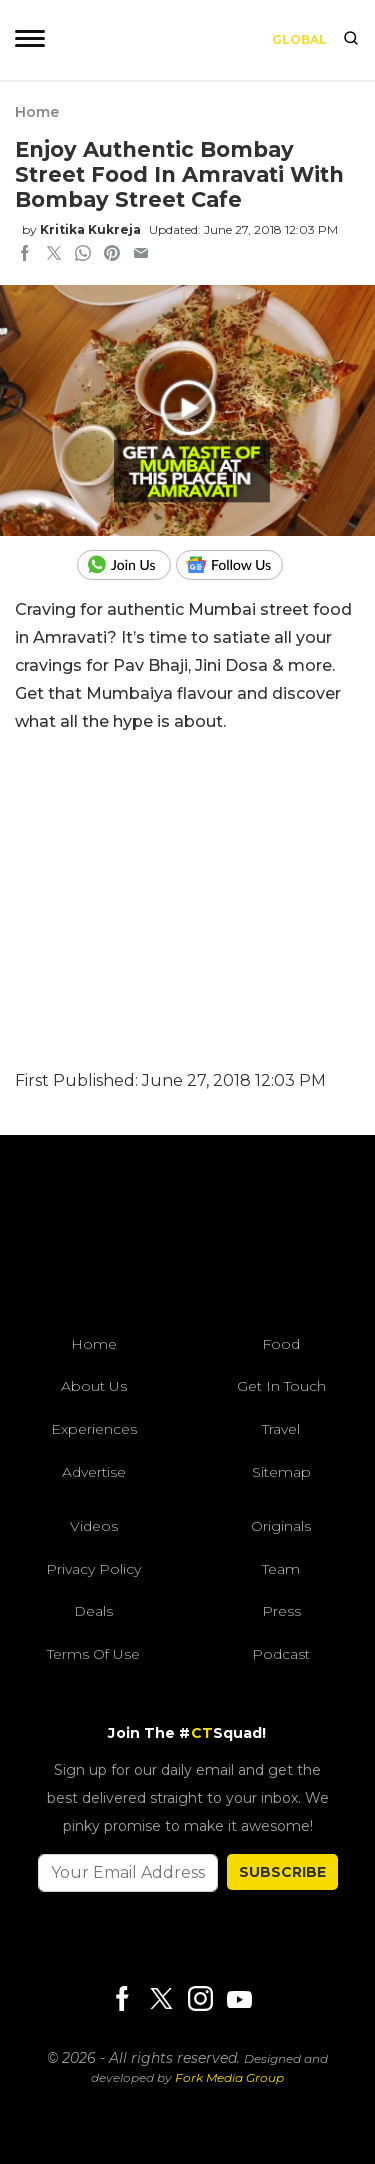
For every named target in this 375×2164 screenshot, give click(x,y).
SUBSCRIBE (282, 1872)
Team (281, 1569)
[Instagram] (200, 2000)
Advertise (94, 1472)
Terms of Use (93, 1654)
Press (281, 1611)
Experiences (94, 1429)
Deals (93, 1611)
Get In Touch (281, 1386)
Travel (281, 1429)
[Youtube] (239, 1999)
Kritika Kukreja (90, 229)
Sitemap (281, 1472)
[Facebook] (122, 2000)
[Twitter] (161, 2000)
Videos (94, 1526)
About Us (94, 1386)
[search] (351, 40)
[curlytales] (188, 1240)
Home (37, 112)
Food (281, 1344)
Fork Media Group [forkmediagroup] (229, 2077)
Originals (281, 1526)
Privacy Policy (93, 1569)
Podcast (281, 1654)
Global (299, 39)
